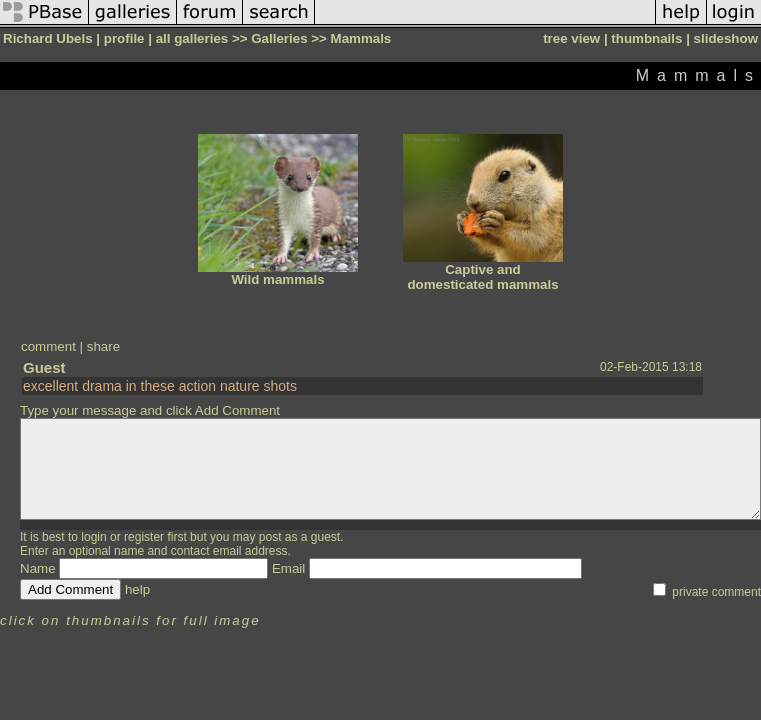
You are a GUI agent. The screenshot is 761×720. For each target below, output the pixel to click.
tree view (571, 38)
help (137, 589)
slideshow (726, 38)
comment (48, 346)
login (93, 537)
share (103, 346)
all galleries (192, 38)
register (144, 537)
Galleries (279, 38)
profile (124, 38)
